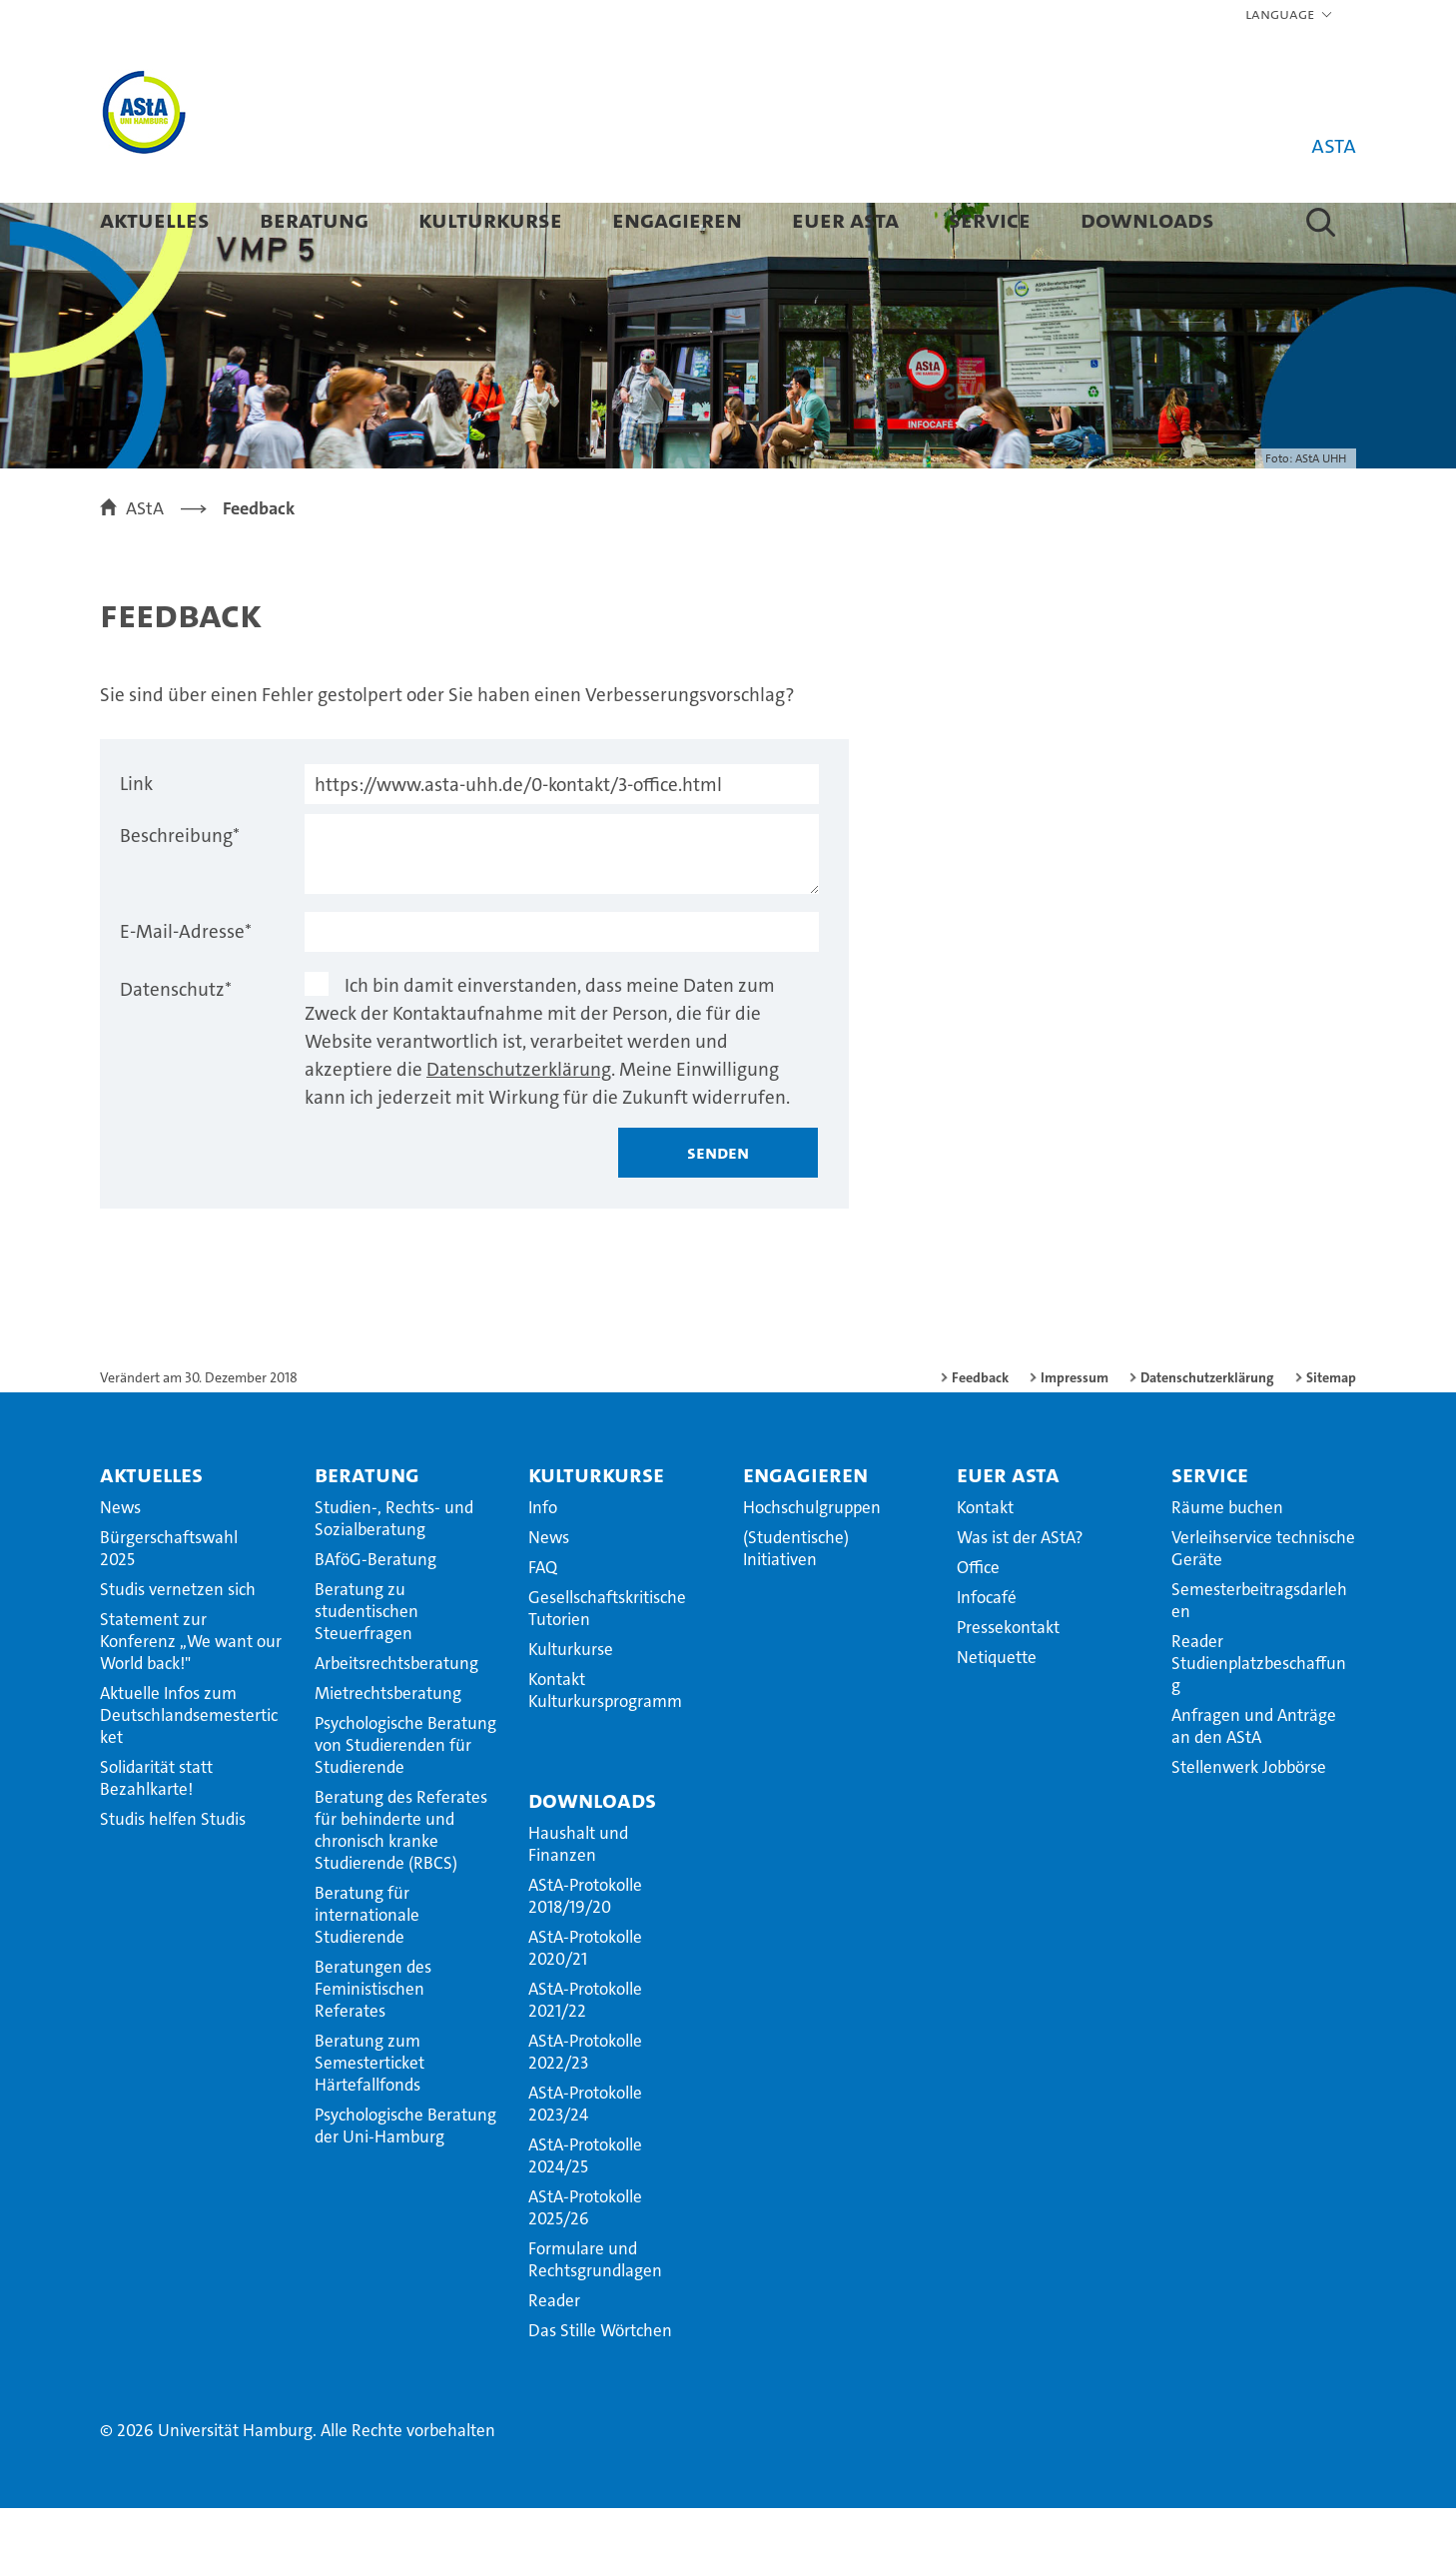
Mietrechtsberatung (388, 1744)
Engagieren (677, 219)
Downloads (1147, 219)
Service (990, 219)
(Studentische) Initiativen (796, 1599)
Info (542, 1558)
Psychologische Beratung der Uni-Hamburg (405, 2176)
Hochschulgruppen (812, 1558)
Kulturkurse (490, 219)
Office (978, 1618)
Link (136, 834)
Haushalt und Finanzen (578, 1895)
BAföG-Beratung (375, 1610)
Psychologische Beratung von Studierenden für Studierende (405, 1796)
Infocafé (987, 1648)
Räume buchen (1227, 1558)
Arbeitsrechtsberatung (396, 1714)
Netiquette (997, 1708)
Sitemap (1331, 1428)
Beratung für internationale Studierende (367, 1966)
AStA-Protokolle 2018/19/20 (585, 1947)
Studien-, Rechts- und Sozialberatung (394, 1569)
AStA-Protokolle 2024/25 (585, 2206)
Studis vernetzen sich (178, 1640)
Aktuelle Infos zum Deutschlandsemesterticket (189, 1766)
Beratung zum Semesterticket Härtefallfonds (369, 2113)
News (120, 1558)
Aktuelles (155, 219)
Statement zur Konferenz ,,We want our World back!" (191, 1692)
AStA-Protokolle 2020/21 (585, 1999)
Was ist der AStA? (1020, 1588)
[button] (1289, 15)
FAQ (542, 1618)
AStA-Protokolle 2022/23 (585, 2103)
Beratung (314, 219)
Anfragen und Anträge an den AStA (1253, 1777)
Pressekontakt (1008, 1678)
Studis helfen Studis (173, 1870)
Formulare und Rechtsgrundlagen (595, 2310)
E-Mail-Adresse (186, 982)
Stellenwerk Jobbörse (1248, 1818)
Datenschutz (176, 1040)
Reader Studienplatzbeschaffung (1258, 1714)
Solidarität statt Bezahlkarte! (156, 1829)
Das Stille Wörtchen (600, 2381)
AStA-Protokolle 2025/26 (585, 2258)
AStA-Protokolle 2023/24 (585, 2154)
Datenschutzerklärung (518, 1120)
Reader (554, 2351)
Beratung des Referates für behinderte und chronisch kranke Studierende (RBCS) (401, 1881)
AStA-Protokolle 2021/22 (585, 2051)
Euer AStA (845, 219)
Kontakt (985, 1558)
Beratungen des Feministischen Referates (373, 2040)
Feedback (980, 1428)
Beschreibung (180, 886)
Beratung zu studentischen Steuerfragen (366, 1662)
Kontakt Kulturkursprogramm (605, 1741)
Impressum (1074, 1428)
